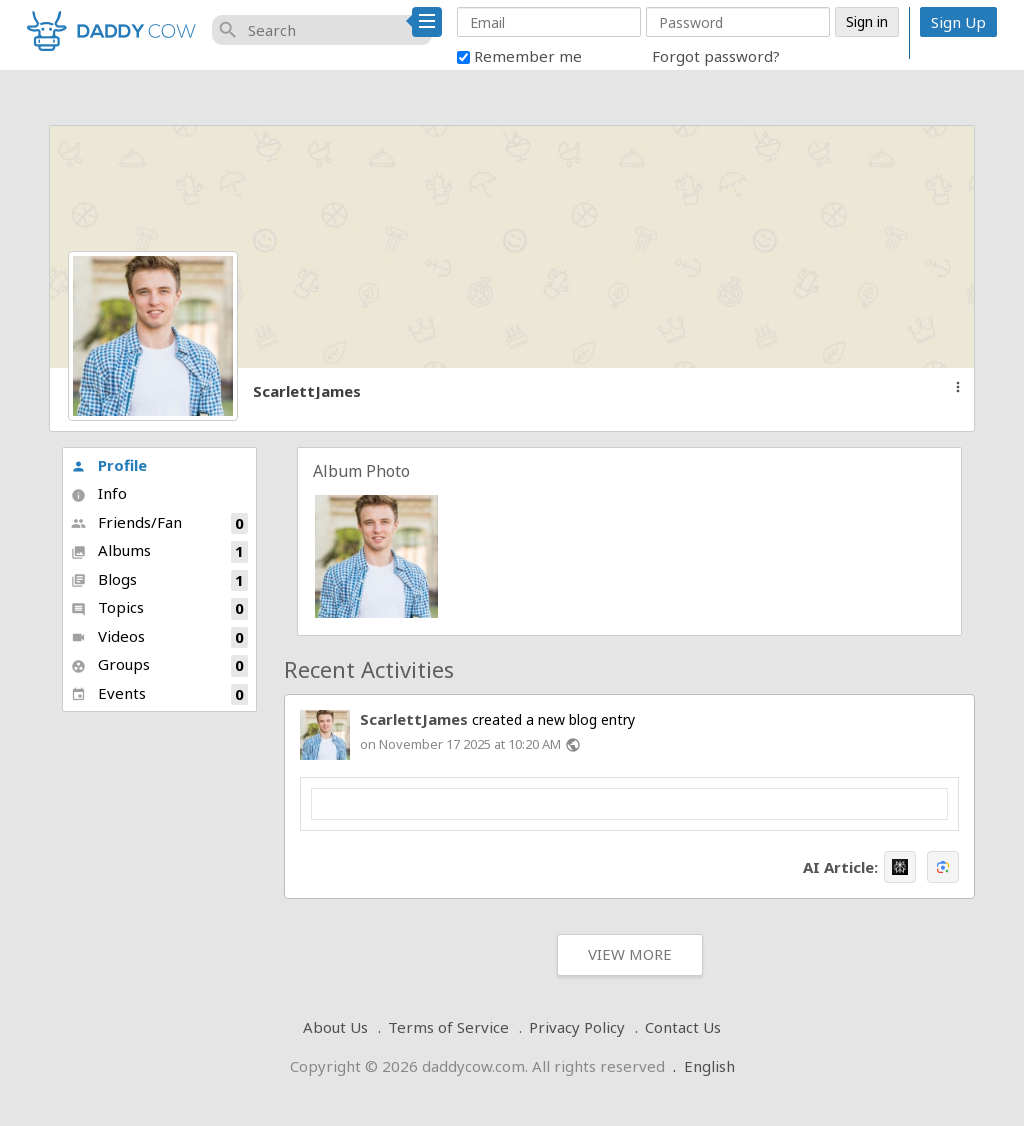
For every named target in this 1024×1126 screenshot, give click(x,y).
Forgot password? (716, 56)
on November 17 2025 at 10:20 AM (460, 744)
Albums (159, 551)
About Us (335, 1027)
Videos (159, 637)
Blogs (159, 580)
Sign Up (958, 22)
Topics (159, 608)
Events (159, 694)
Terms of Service (448, 1027)
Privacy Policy (577, 1027)
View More (630, 954)
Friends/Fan (159, 523)
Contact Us (683, 1027)
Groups (159, 665)
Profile (109, 465)
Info (99, 493)
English (709, 1066)
